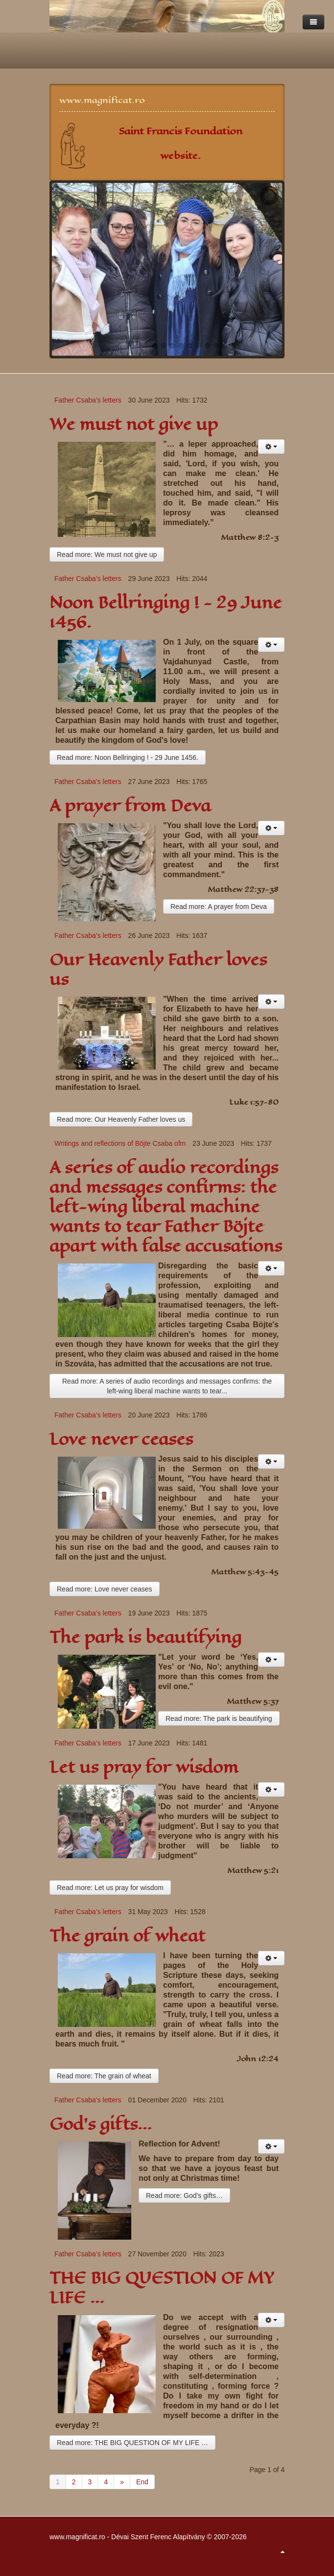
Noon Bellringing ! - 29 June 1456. (165, 612)
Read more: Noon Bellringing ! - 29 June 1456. (127, 757)
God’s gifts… (100, 2124)
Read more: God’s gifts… (184, 2195)
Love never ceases (121, 1439)
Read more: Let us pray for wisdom (110, 1888)
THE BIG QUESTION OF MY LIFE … (161, 2288)
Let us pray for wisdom (144, 1767)
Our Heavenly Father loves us (158, 969)
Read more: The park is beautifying (219, 1718)
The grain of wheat (127, 1936)
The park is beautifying (145, 1637)
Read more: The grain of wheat (104, 2076)
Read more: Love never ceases (104, 1589)
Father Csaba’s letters (87, 400)
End (142, 2482)
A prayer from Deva (130, 806)
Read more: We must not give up (107, 554)
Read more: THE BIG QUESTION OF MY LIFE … (132, 2443)
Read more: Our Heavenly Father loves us (121, 1119)
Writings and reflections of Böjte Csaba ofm (120, 1143)
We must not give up (133, 424)
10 (234, 346)
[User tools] (271, 446)
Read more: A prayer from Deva (218, 906)
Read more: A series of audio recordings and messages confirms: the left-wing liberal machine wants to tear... (167, 1386)
